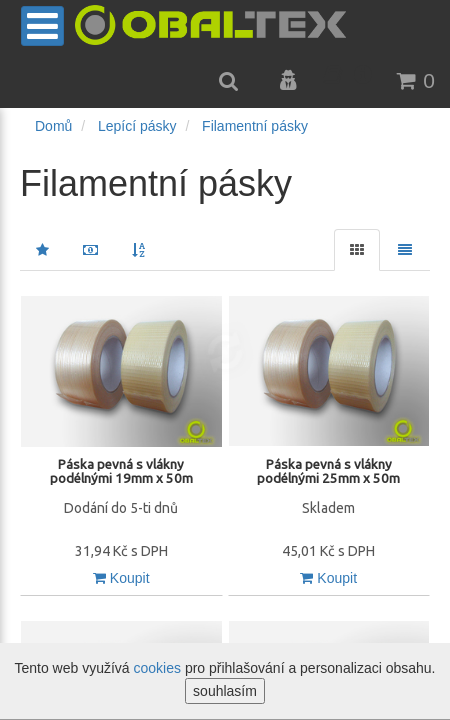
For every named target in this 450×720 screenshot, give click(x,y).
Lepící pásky (137, 126)
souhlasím (225, 691)
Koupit (121, 578)
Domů (53, 126)
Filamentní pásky (255, 126)
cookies (157, 668)
